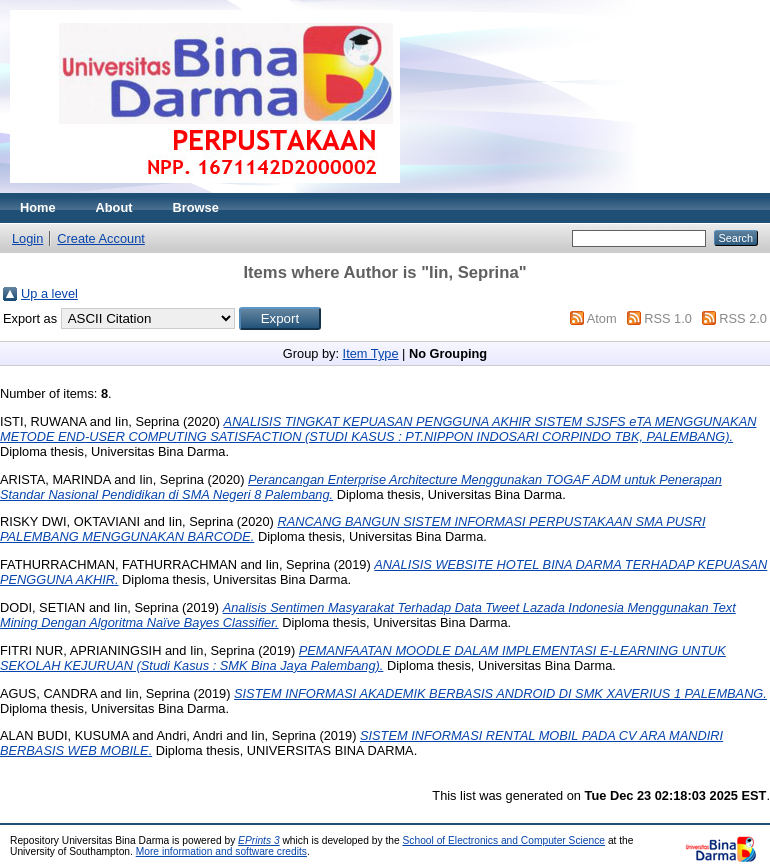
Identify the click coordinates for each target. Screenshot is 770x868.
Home (38, 207)
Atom (602, 318)
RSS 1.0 (668, 318)
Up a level (49, 293)
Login (27, 238)
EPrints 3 (259, 840)
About (114, 207)
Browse (196, 207)
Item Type (371, 353)
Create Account (101, 238)
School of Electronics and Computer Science (504, 840)
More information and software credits (221, 851)
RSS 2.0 (743, 318)
